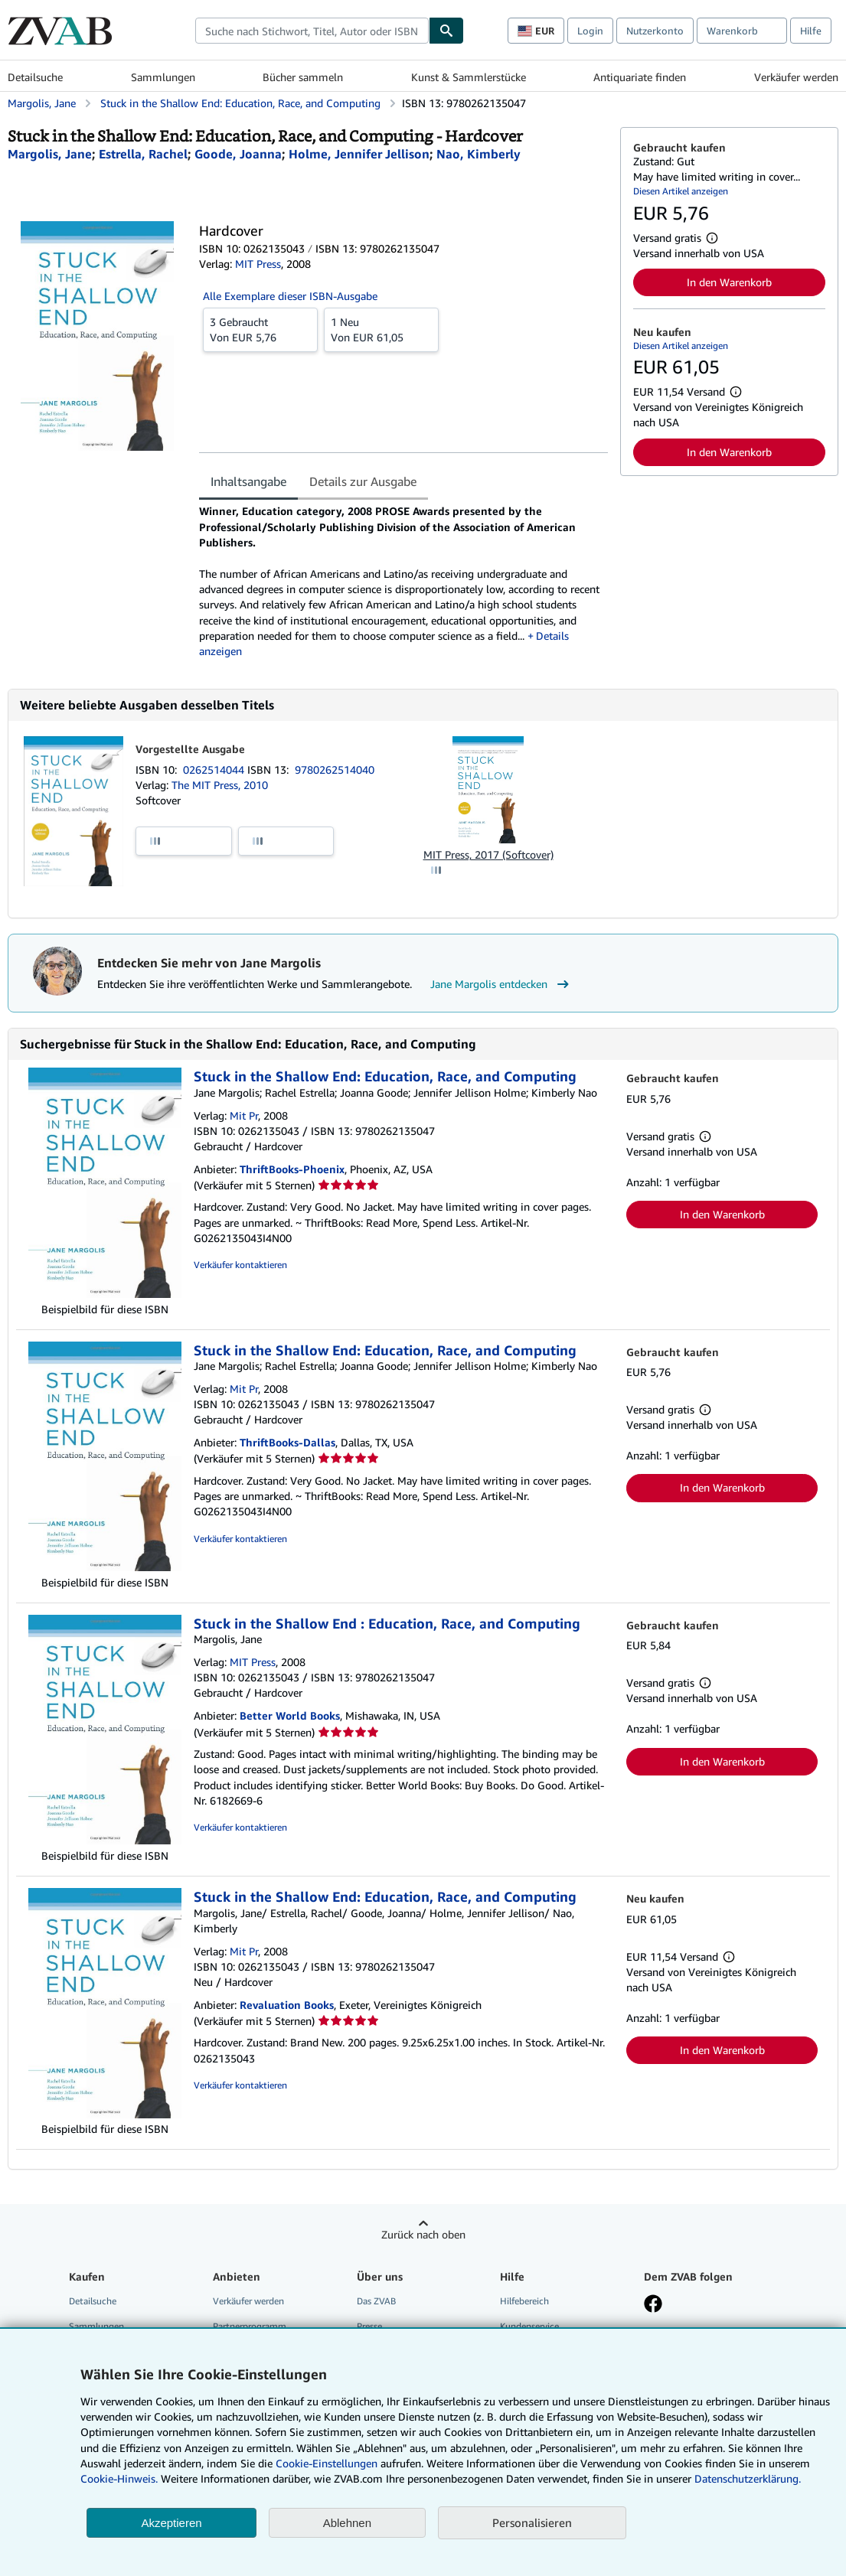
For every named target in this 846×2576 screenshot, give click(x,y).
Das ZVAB (376, 2301)
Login (590, 30)
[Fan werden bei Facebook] (653, 2305)
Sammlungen (163, 76)
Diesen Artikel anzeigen (680, 191)
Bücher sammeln (303, 76)
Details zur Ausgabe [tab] (362, 481)
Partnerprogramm (249, 2326)
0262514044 (215, 769)
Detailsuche (35, 76)
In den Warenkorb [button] (729, 282)
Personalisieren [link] (532, 2522)
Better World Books (290, 1715)
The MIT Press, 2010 (219, 784)
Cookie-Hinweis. (119, 2478)
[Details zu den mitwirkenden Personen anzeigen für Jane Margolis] (50, 153)
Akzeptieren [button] (171, 2522)
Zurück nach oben (423, 2234)
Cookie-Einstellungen (326, 2463)
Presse (369, 2326)
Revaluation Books (287, 2004)
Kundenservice (529, 2326)
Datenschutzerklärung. (747, 2478)
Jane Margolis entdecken (501, 984)
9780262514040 (334, 769)
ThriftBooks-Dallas (287, 1442)
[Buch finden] (446, 31)
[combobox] (312, 31)
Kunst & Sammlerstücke (468, 76)
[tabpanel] (403, 581)
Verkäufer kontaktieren (240, 1264)
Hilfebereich (524, 2301)
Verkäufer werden (796, 76)
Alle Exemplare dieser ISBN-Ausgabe (290, 295)
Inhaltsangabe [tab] (248, 481)
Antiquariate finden (639, 76)
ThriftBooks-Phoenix (292, 1169)
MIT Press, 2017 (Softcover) (488, 854)
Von (260, 329)
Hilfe (811, 30)
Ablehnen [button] (347, 2522)
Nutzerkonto (655, 30)
